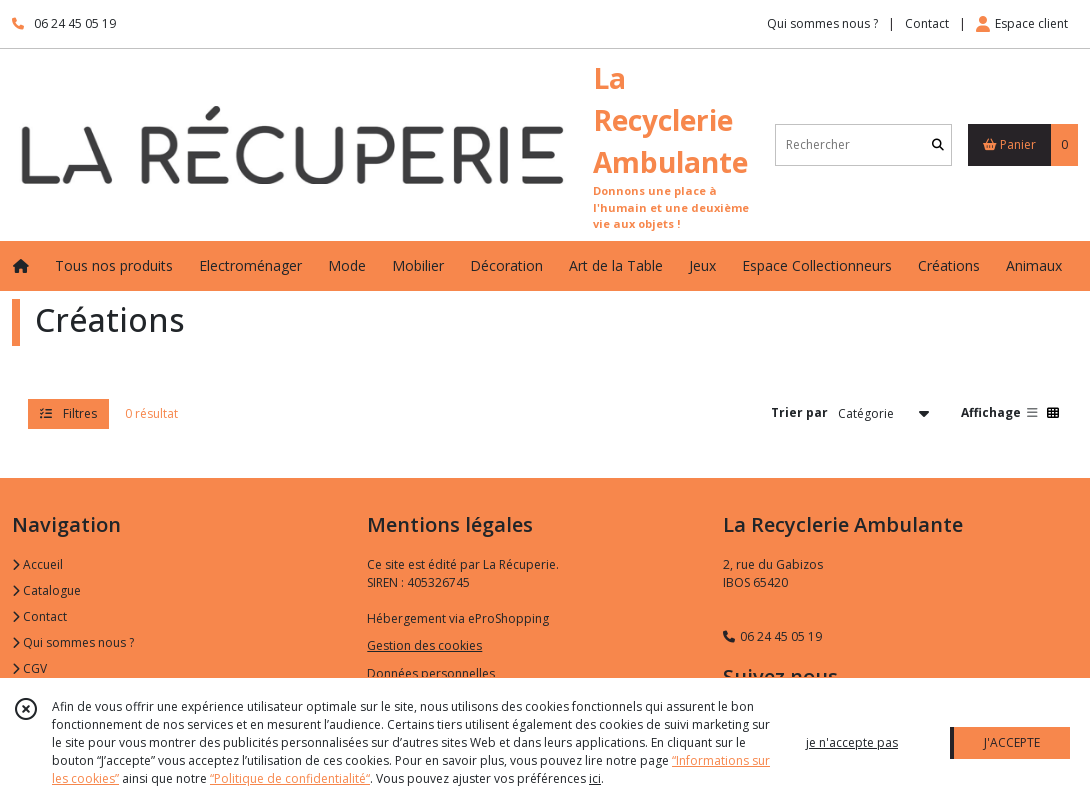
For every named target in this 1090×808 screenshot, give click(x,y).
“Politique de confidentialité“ (290, 778)
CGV (29, 668)
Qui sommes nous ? (73, 642)
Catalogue (46, 590)
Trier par (799, 412)
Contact (927, 23)
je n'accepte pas (852, 742)
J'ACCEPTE (1012, 742)
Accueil (37, 564)
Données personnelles (431, 673)
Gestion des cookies (424, 645)
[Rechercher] (938, 144)
